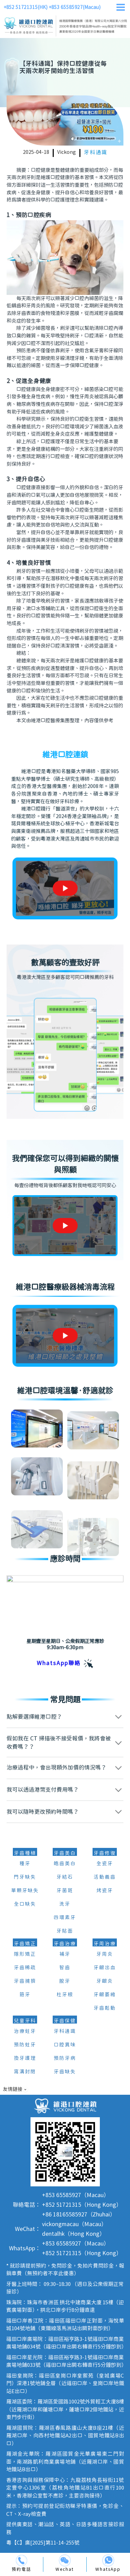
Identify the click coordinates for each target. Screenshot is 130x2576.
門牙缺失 (25, 1877)
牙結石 (65, 1877)
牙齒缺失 (65, 2072)
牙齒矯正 (25, 1944)
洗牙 (64, 1904)
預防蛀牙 (25, 2045)
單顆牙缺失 (25, 1891)
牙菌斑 (65, 1891)
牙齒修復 (105, 1853)
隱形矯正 (25, 1954)
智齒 (64, 1968)
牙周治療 (105, 1944)
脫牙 (64, 1981)
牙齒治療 (65, 1944)
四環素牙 (65, 1918)
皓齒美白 (65, 1864)
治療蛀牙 (25, 2031)
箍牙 (25, 1995)
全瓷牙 (104, 1864)
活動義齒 (105, 1877)
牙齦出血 (105, 1968)
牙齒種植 (25, 1853)
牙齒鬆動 (105, 2008)
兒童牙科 (25, 2021)
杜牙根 (65, 1995)
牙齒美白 (65, 1853)
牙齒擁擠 (25, 1981)
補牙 (64, 1954)
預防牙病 (65, 2058)
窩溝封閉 (25, 2072)
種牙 (25, 1864)
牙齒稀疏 (25, 1968)
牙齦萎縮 (105, 1995)
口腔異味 (65, 2045)
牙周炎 (104, 1954)
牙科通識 (95, 153)
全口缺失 (25, 1904)
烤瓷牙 (104, 1891)
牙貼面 (65, 1931)
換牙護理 (25, 2058)
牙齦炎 (104, 1981)
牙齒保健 (65, 2021)
